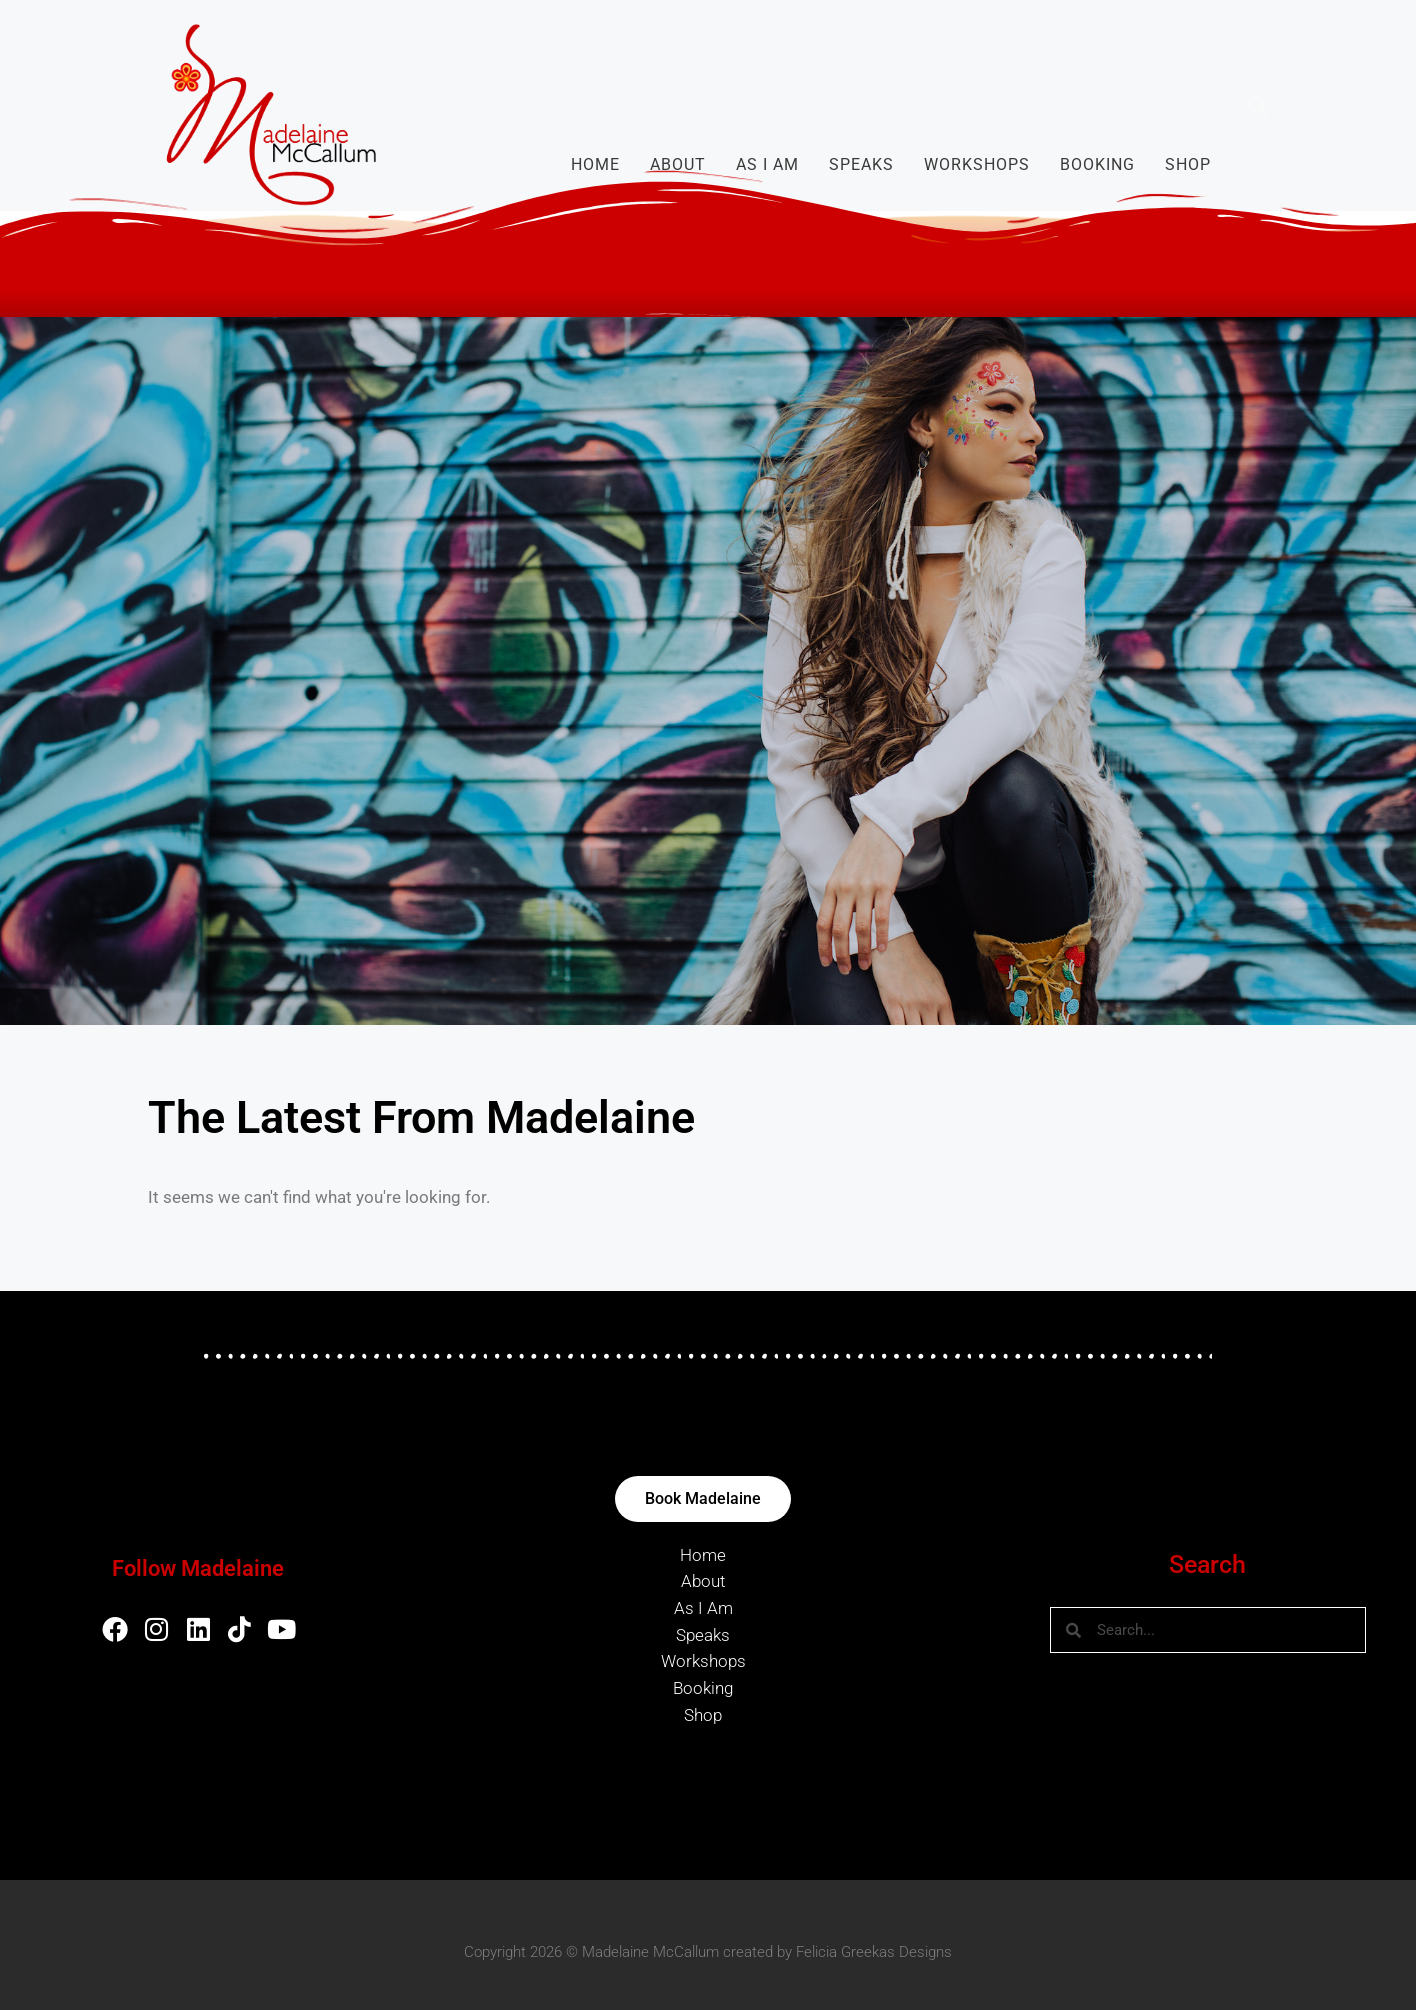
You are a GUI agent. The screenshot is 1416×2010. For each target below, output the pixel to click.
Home (595, 164)
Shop (1188, 164)
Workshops (977, 164)
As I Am (767, 164)
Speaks (861, 164)
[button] (1258, 106)
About (678, 164)
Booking (1097, 164)
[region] (708, 671)
